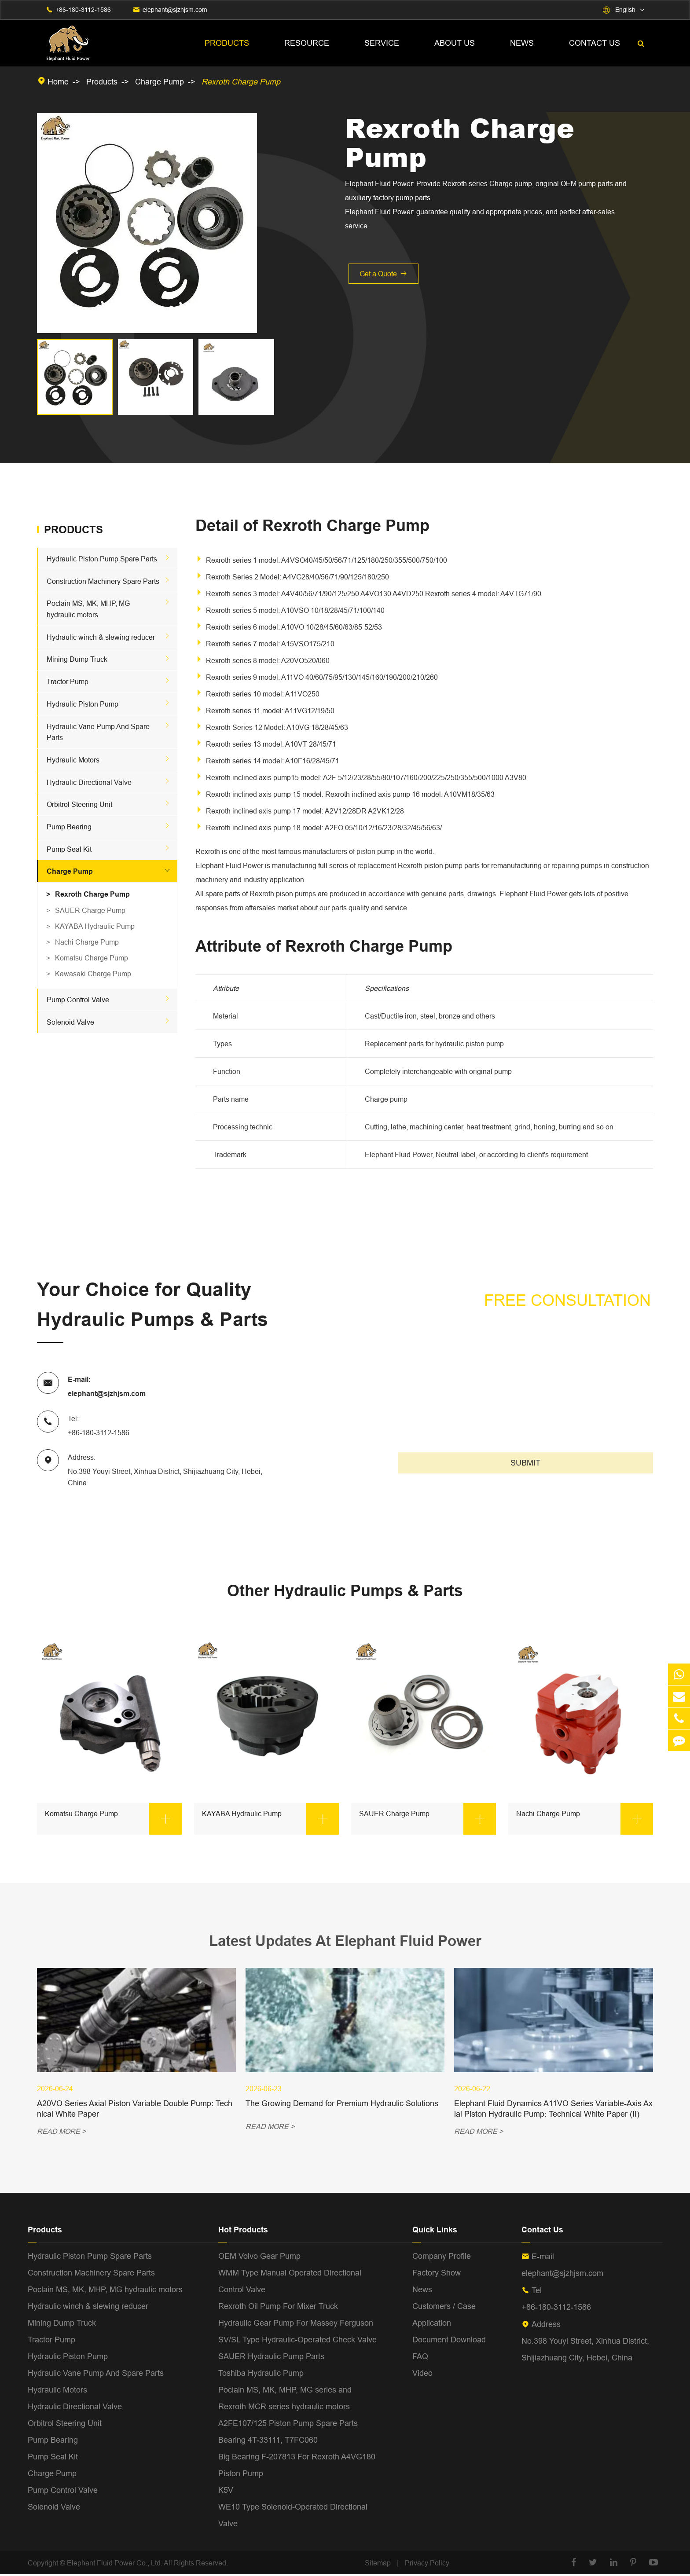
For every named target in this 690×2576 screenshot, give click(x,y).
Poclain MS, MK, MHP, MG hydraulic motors (105, 2290)
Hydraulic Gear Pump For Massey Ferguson (295, 2324)
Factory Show (436, 2274)
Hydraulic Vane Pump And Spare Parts (96, 2374)
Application (431, 2324)
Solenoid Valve (70, 1022)
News (522, 43)
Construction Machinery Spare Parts (103, 581)
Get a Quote (383, 274)
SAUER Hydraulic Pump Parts (271, 2357)
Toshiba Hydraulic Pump (261, 2374)
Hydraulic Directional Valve (89, 782)
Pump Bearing (69, 827)
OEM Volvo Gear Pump (259, 2257)
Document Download (449, 2340)
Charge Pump (159, 81)
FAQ (420, 2357)
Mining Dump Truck (77, 659)
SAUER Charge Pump (90, 910)
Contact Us (594, 43)
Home (58, 81)
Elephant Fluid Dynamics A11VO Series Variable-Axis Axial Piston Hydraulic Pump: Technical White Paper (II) (553, 2110)
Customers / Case (444, 2307)
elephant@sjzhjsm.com (175, 9)
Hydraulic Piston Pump (82, 704)
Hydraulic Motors (73, 760)
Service (381, 43)
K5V (225, 2491)
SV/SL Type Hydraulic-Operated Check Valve (297, 2340)
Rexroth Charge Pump (241, 81)
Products (227, 43)
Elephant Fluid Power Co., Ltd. (115, 2564)
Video (422, 2374)
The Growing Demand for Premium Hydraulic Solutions (342, 2104)
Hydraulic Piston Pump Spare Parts (102, 559)
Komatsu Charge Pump (91, 958)
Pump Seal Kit (69, 849)
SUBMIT (525, 1462)
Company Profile (441, 2257)
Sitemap (378, 2564)
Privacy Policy (427, 2564)
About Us (454, 43)
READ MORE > (61, 2132)
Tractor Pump (67, 681)
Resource (306, 43)
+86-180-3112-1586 (83, 9)
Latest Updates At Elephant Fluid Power (345, 1941)
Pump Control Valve (78, 1000)
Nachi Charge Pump (87, 942)
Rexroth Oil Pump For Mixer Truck (278, 2307)
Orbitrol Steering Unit (79, 804)
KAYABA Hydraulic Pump (95, 926)
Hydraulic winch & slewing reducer (101, 637)
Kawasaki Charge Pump (93, 974)
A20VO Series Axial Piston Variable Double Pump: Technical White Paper (134, 2110)
